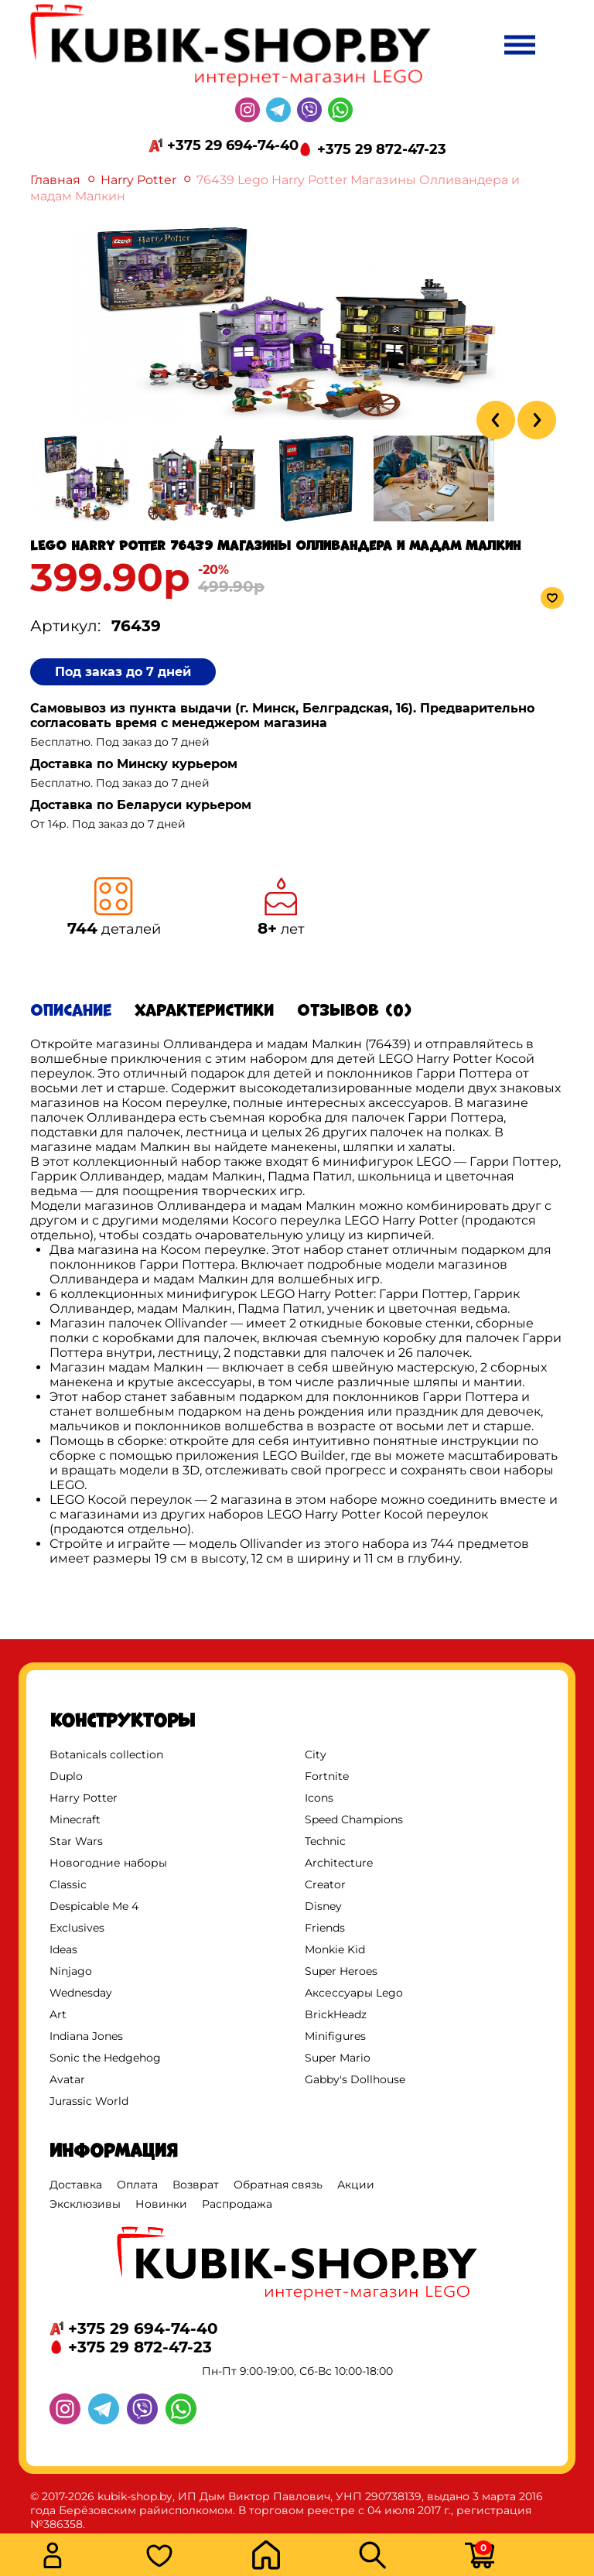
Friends (325, 1928)
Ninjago (71, 1971)
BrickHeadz (336, 2014)
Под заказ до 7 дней (123, 671)
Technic (325, 1841)
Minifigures (335, 2036)
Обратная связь (278, 2185)
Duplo (66, 1776)
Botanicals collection (106, 1754)
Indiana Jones (86, 2036)
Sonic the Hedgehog (105, 2058)
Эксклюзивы (85, 2204)
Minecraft (75, 1819)
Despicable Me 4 (94, 1906)
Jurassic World (89, 2101)
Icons (319, 1798)
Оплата (137, 2185)
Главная (55, 180)
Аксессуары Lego (354, 1993)
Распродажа (237, 2204)
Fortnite (327, 1776)
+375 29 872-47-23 (381, 149)
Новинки (161, 2204)
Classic (68, 1884)
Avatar (67, 2079)
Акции (355, 2185)
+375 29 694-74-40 (233, 145)
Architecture (339, 1863)
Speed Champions (354, 1819)
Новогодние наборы (108, 1863)
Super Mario (337, 2058)
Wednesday (81, 1993)
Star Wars (76, 1841)
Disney (323, 1906)
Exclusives (77, 1928)
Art (58, 2014)
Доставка (76, 2185)
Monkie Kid (335, 1949)
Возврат (195, 2185)
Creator (325, 1884)
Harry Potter (138, 180)
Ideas (63, 1949)
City (315, 1754)
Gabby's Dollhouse (355, 2079)
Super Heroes (341, 1971)
